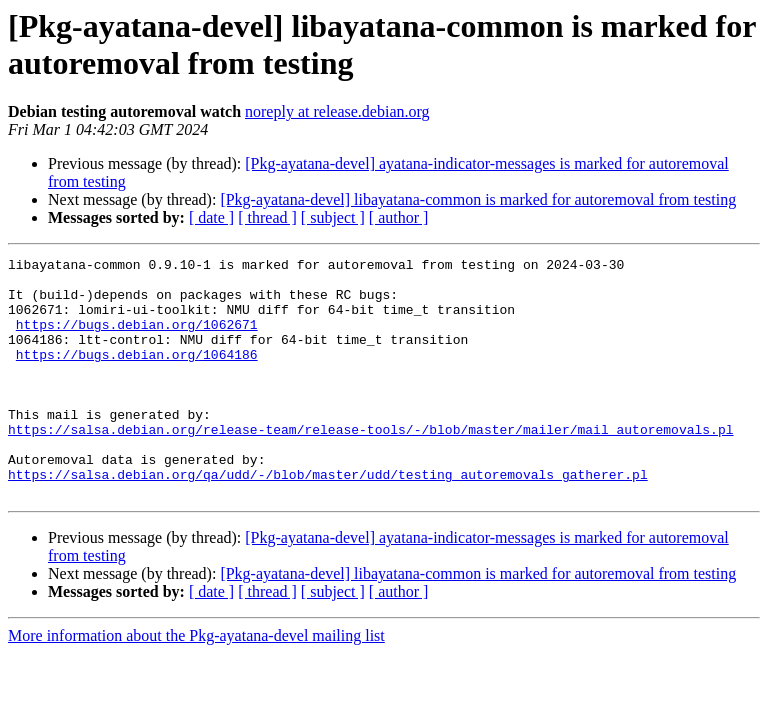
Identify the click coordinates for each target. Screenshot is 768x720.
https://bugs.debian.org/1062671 (137, 339)
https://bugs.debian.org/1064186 (137, 375)
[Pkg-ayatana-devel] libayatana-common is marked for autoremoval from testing (478, 199)
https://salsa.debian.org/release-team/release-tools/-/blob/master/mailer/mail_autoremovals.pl (370, 465)
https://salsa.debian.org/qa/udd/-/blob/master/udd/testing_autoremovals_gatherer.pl (328, 519)
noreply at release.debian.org (337, 111)
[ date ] (211, 217)
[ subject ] (333, 217)
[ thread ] (267, 217)
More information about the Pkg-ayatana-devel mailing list (196, 683)
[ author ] (399, 217)
